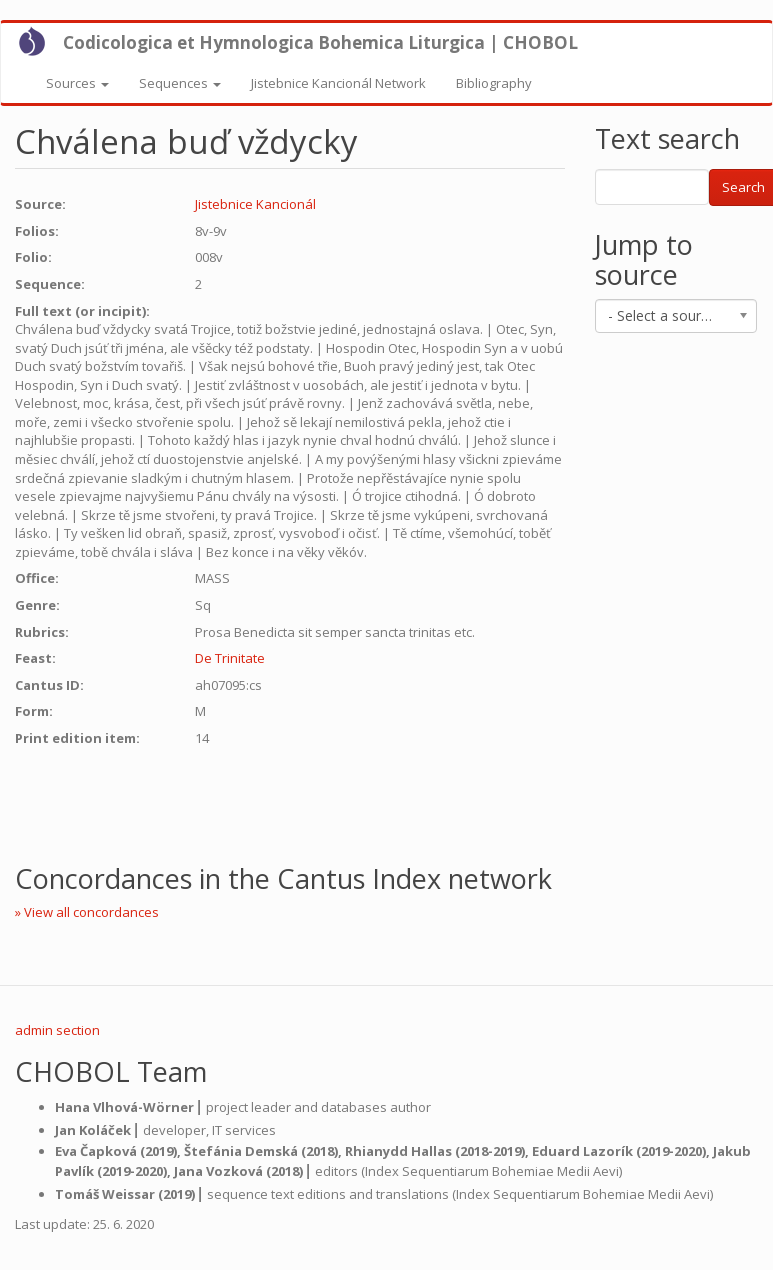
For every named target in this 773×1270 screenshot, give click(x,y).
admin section (57, 1030)
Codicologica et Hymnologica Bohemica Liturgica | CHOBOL (320, 42)
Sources (77, 83)
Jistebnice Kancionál (255, 204)
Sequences (180, 83)
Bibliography (494, 83)
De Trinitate (230, 658)
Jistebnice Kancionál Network (338, 83)
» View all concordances (87, 912)
